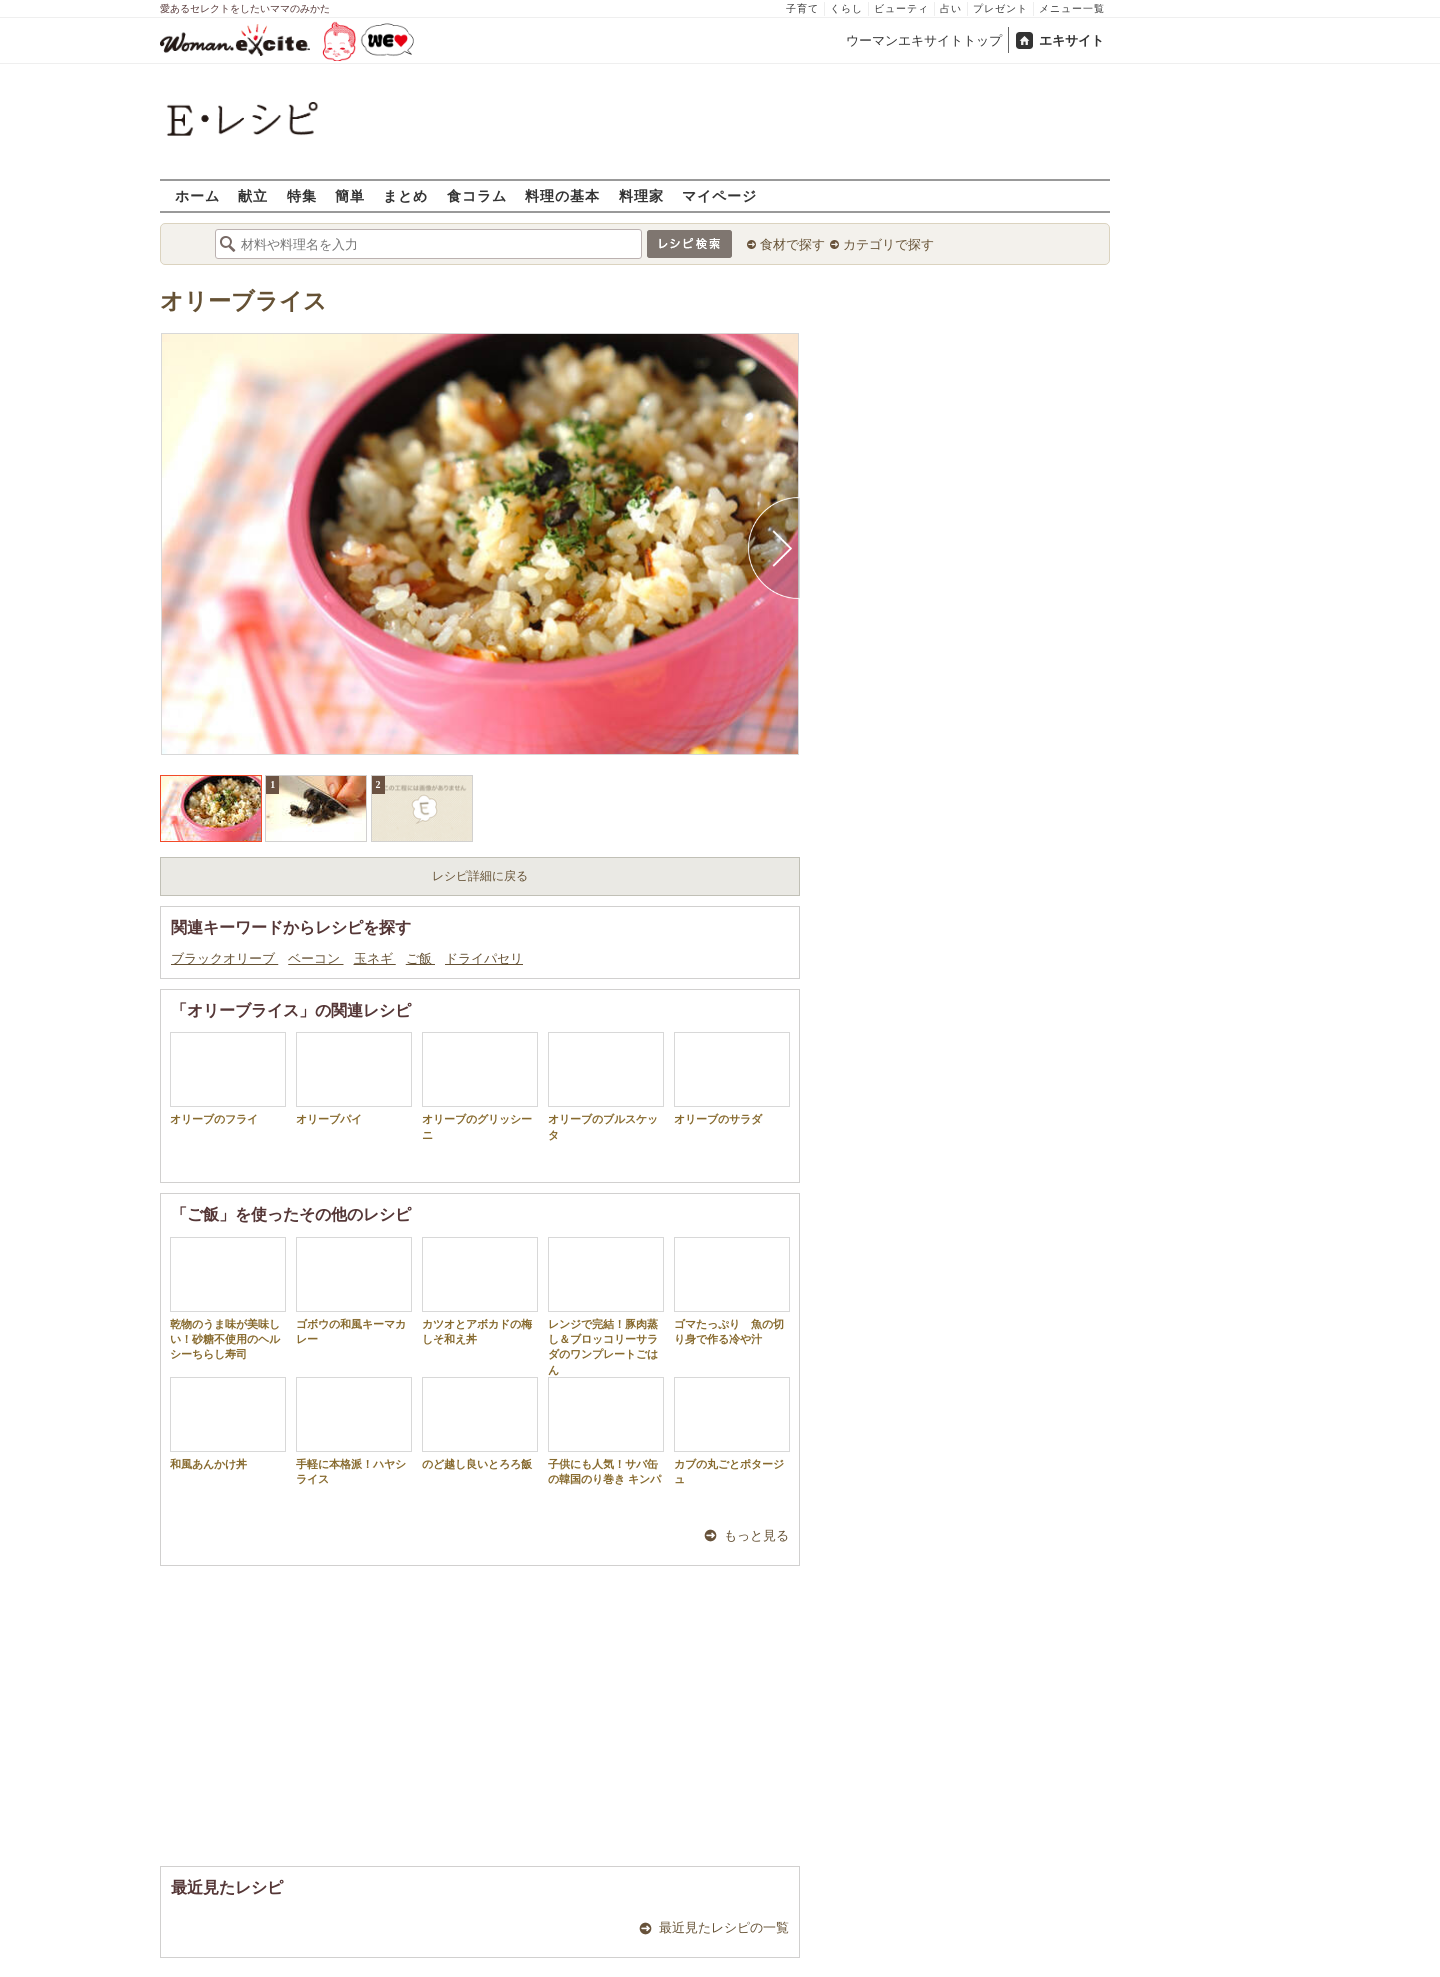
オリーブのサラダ (732, 1078)
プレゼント (1000, 8)
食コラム (477, 195)
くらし (846, 8)
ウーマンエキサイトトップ (924, 40)
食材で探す (792, 244)
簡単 (350, 195)
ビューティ (901, 8)
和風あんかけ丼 (228, 1423)
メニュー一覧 (1072, 8)
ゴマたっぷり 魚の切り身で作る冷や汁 (732, 1291)
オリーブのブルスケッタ (606, 1086)
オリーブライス (243, 301)
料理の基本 (562, 195)
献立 (253, 195)
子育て (802, 8)
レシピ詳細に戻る (480, 876)
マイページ (719, 195)
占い (951, 8)
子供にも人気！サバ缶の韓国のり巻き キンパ (606, 1431)
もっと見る (756, 1535)
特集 (302, 195)
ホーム (197, 195)
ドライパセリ (484, 958)
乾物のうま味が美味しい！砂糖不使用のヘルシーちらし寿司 (228, 1299)
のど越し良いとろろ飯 (480, 1423)
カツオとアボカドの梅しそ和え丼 (480, 1291)
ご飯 (420, 958)
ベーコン (315, 958)
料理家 (641, 195)
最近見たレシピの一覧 (724, 1927)
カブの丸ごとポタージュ (732, 1431)
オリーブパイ (354, 1078)
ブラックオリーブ (224, 958)
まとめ (405, 195)
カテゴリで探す (888, 244)
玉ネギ (375, 958)
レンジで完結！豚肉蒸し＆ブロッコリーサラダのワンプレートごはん (606, 1306)
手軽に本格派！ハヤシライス (354, 1431)
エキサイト (1071, 40)
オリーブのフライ (228, 1078)
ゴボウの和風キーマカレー (354, 1291)
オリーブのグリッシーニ (480, 1086)
